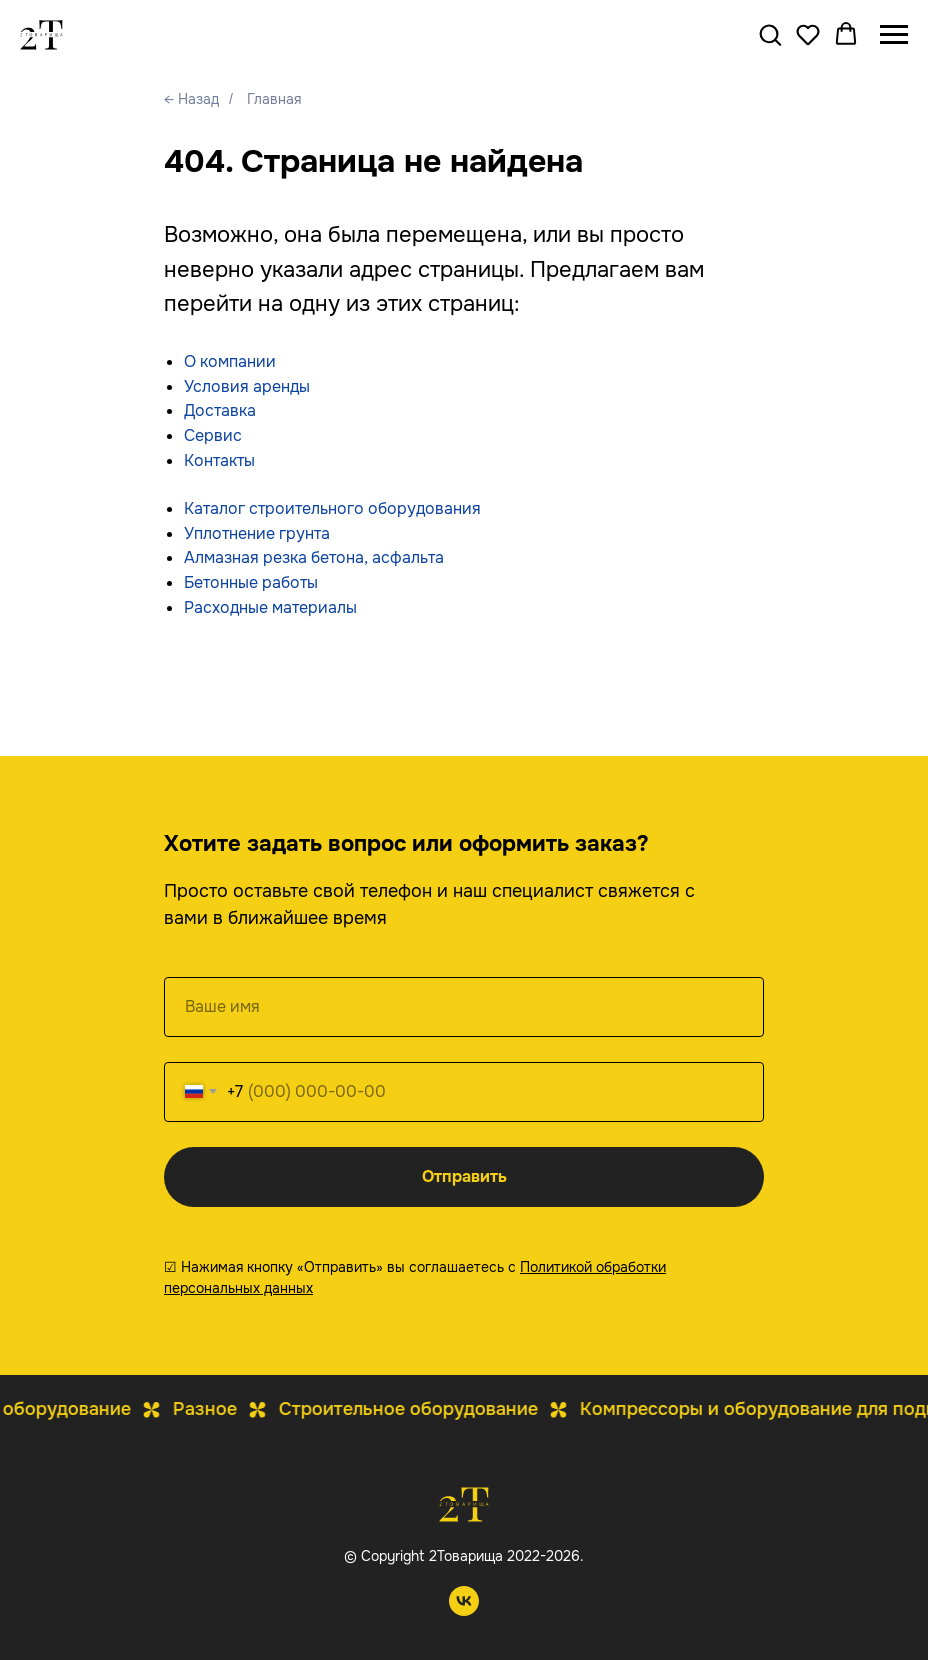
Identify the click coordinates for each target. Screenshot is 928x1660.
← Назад (191, 99)
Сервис (213, 435)
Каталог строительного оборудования (332, 508)
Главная (274, 99)
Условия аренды (247, 386)
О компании (230, 361)
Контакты (219, 460)
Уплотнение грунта (257, 533)
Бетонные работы (251, 582)
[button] (770, 34)
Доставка (220, 410)
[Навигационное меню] (894, 35)
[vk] (464, 1610)
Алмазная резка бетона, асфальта (314, 557)
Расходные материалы (270, 607)
